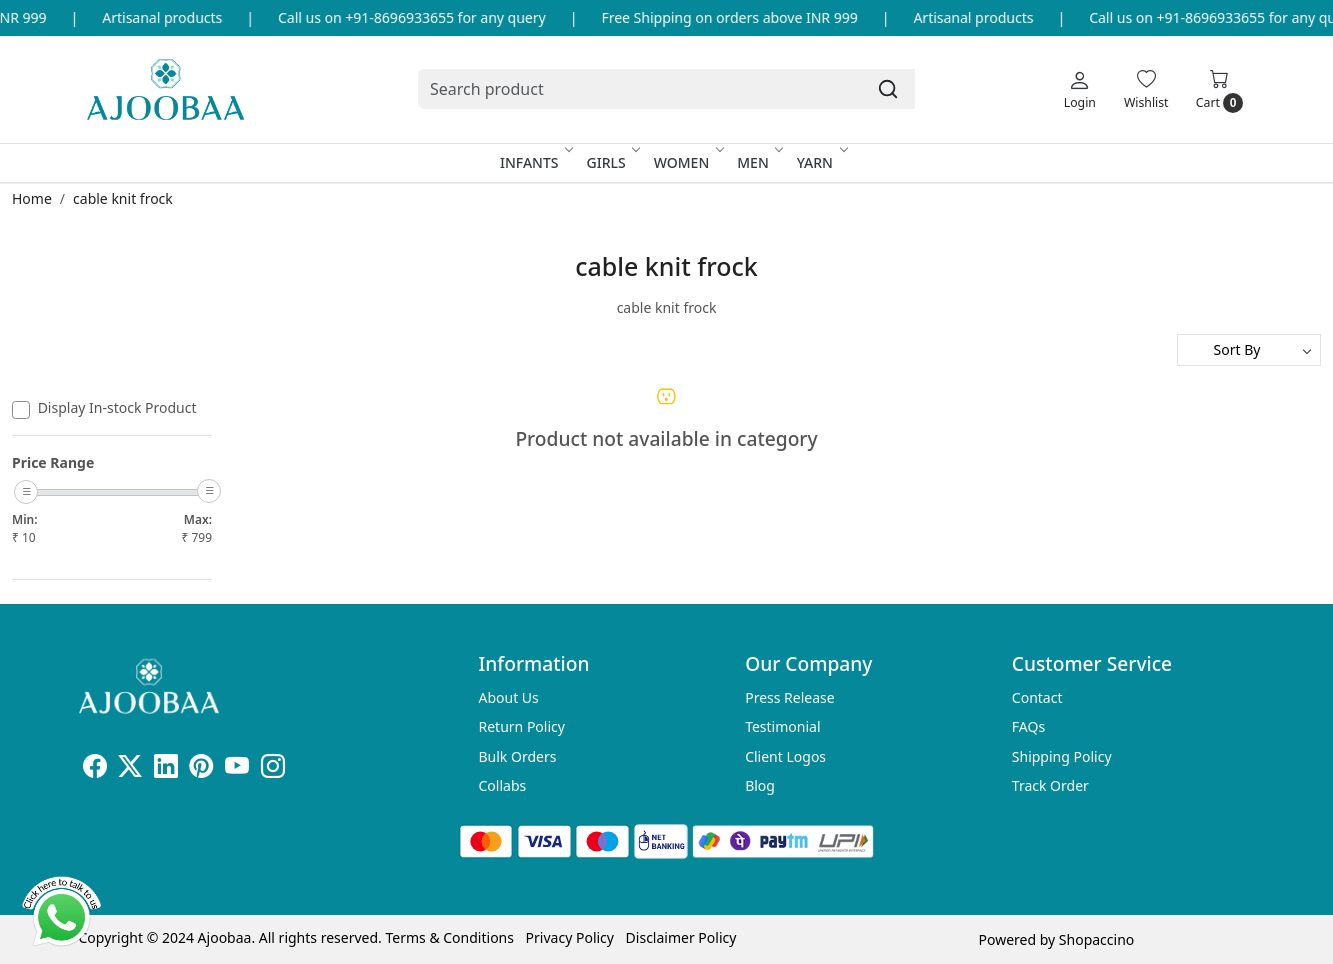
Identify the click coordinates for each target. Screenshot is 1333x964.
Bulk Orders (518, 756)
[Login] (1080, 89)
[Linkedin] (166, 769)
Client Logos (785, 756)
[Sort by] (1249, 350)
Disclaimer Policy (681, 937)
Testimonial (782, 726)
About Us (509, 697)
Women (688, 162)
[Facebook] (95, 769)
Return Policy (522, 726)
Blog (760, 785)
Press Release (790, 697)
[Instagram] (273, 769)
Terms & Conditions (449, 937)
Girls (612, 162)
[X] (130, 769)
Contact (1037, 697)
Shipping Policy (1062, 756)
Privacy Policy (570, 937)
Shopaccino (1096, 939)
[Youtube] (237, 769)
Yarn (821, 162)
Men (759, 162)
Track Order (1050, 785)
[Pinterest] (201, 769)
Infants (535, 162)
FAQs (1028, 726)
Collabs (503, 785)
